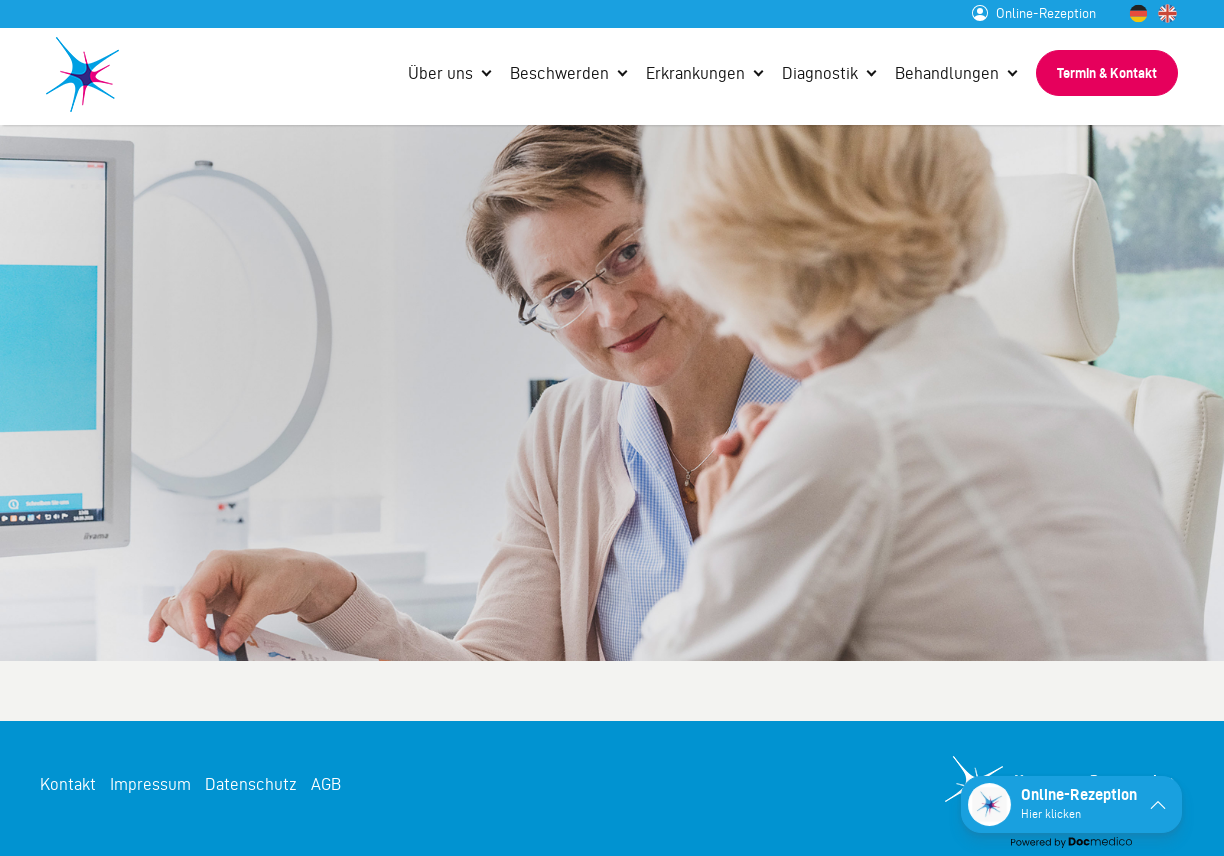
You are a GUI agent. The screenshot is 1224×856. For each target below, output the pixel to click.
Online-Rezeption (1034, 13)
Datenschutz (251, 784)
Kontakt (68, 784)
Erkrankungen (695, 73)
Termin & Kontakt (1107, 73)
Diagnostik (820, 73)
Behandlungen (947, 73)
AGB (326, 784)
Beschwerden (559, 73)
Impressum (150, 784)
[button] (1071, 804)
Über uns (440, 73)
